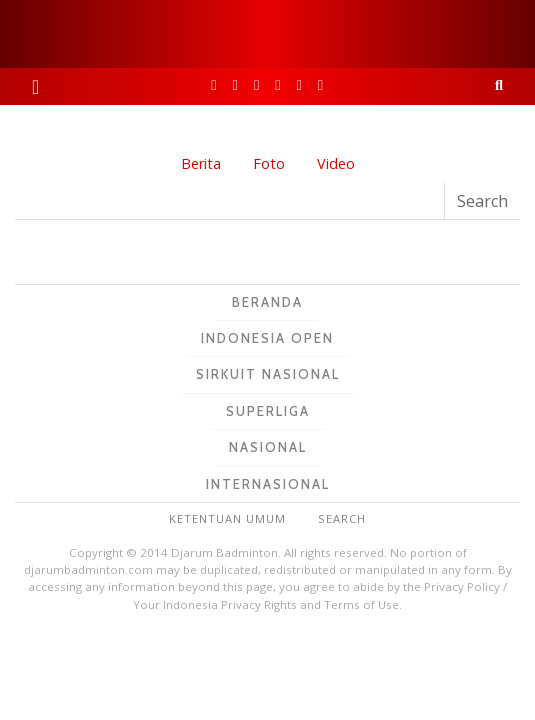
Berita (201, 163)
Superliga (268, 411)
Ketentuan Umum (227, 518)
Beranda (267, 302)
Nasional (268, 447)
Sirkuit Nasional (268, 374)
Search (342, 518)
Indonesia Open (267, 338)
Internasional (268, 484)
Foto (269, 163)
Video (336, 163)
